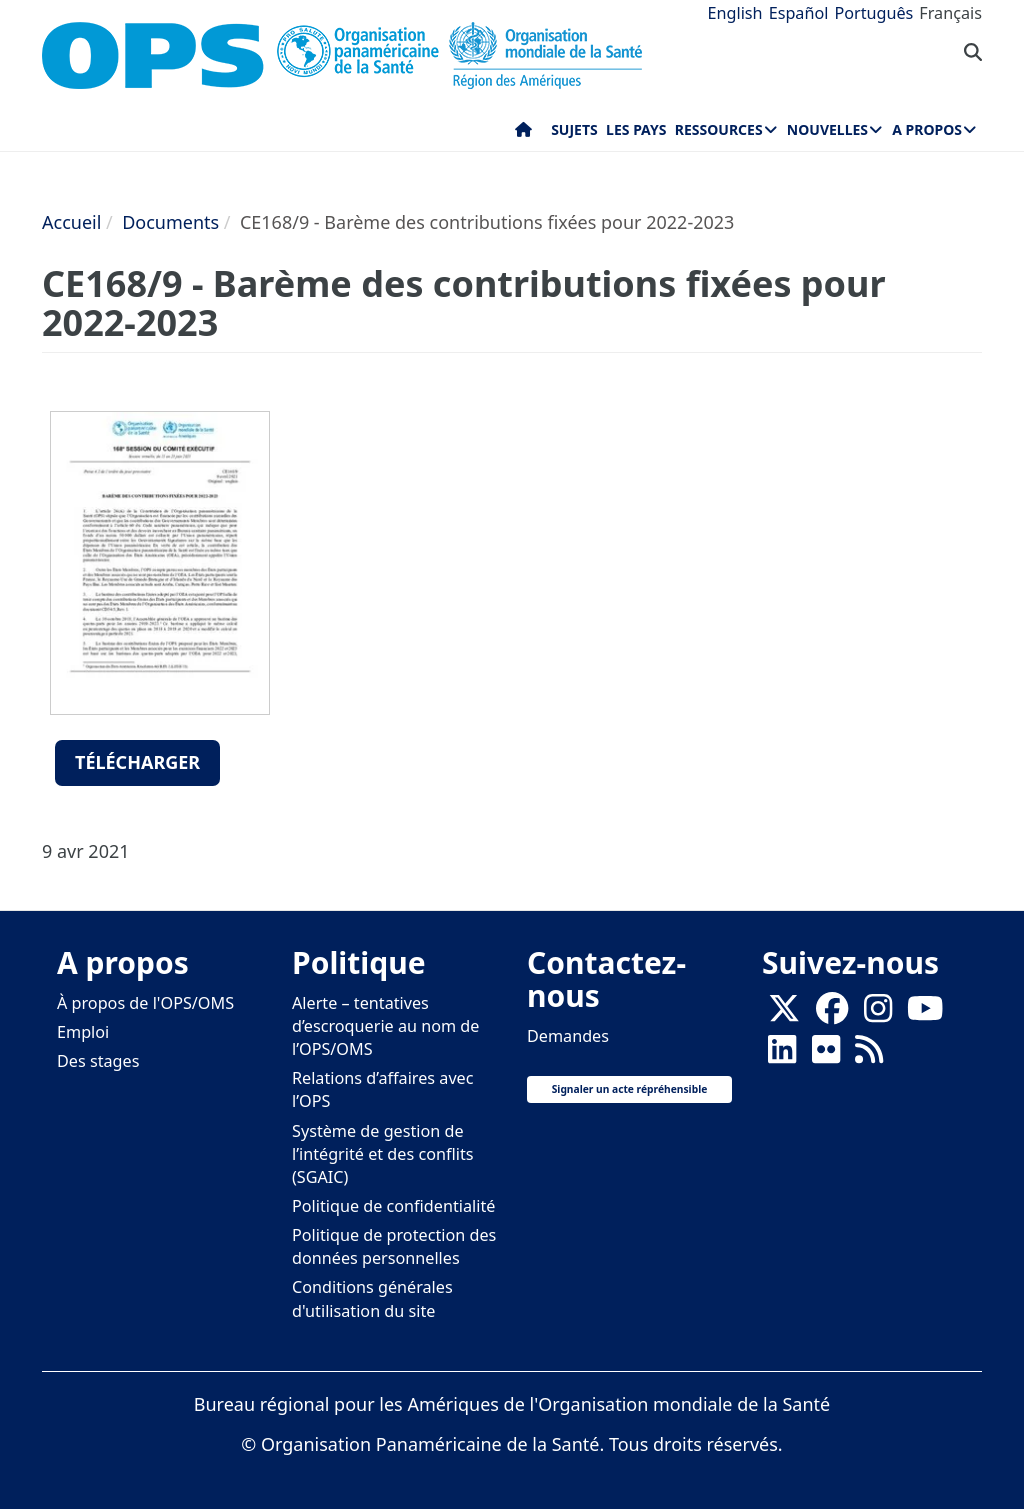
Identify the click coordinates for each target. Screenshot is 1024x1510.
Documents (170, 222)
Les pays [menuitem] (636, 129)
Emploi (83, 1032)
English (735, 13)
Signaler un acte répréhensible (630, 1089)
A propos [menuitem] (927, 129)
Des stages (98, 1061)
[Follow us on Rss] (869, 1055)
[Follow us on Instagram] (878, 1014)
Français (950, 13)
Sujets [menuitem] (574, 129)
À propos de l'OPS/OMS (145, 1003)
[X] (784, 1014)
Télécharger (137, 762)
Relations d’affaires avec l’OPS (383, 1089)
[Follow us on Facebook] (832, 1014)
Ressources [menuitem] (719, 129)
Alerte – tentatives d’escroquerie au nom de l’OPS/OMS (385, 1026)
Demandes (568, 1036)
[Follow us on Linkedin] (782, 1055)
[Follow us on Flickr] (826, 1055)
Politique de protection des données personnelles (394, 1246)
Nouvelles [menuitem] (827, 129)
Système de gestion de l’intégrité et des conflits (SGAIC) (382, 1154)
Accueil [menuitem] (523, 134)
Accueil (71, 222)
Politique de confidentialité (393, 1206)
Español (799, 13)
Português (873, 13)
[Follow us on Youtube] (925, 1014)
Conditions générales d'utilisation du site (372, 1298)
